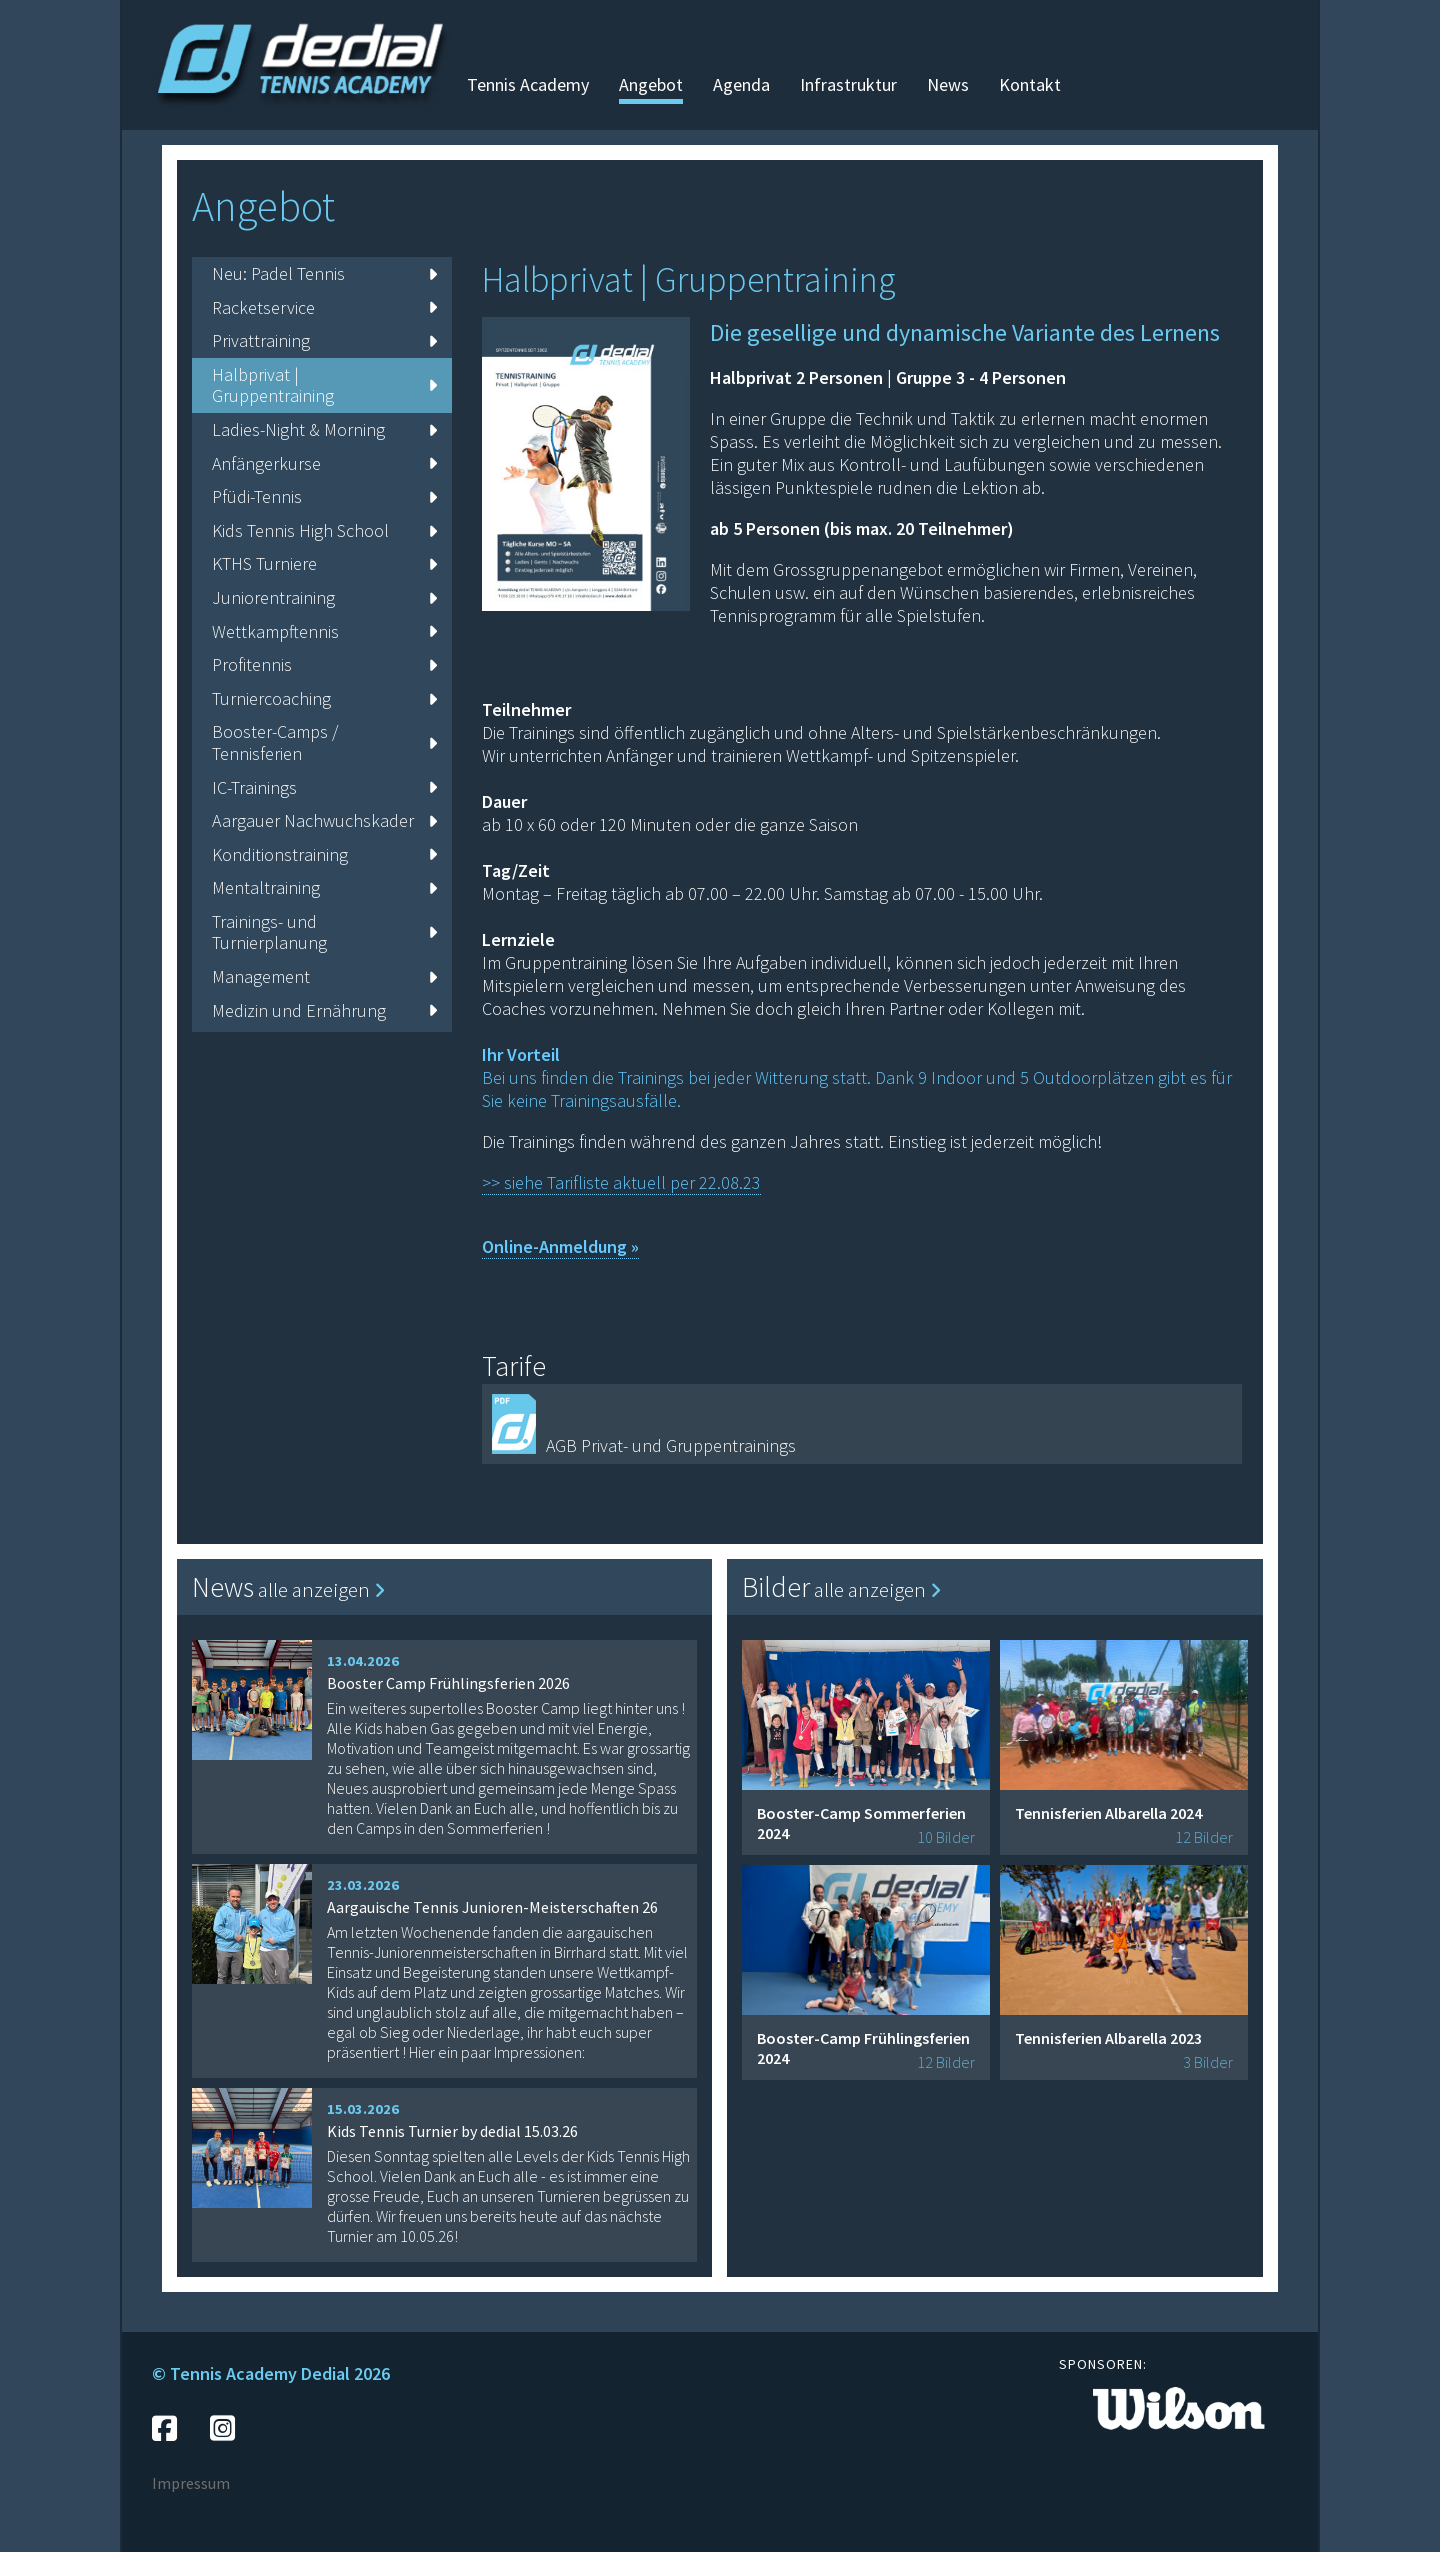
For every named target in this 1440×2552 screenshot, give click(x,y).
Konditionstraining (324, 854)
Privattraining (324, 340)
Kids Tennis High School (324, 530)
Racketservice (324, 307)
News (948, 84)
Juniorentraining (324, 597)
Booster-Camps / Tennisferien (324, 742)
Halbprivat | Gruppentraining (324, 385)
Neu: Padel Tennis (324, 273)
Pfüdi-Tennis (324, 496)
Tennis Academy (528, 84)
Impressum (191, 2483)
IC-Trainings (324, 787)
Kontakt (1030, 84)
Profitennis (324, 664)
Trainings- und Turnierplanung (324, 932)
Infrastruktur (848, 84)
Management (324, 976)
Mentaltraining (324, 887)
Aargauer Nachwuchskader (324, 820)
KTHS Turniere (324, 563)
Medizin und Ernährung (324, 1010)
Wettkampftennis (324, 631)
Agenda (741, 84)
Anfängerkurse (324, 463)
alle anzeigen (321, 1589)
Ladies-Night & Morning (324, 429)
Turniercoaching (324, 698)
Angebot (651, 84)
